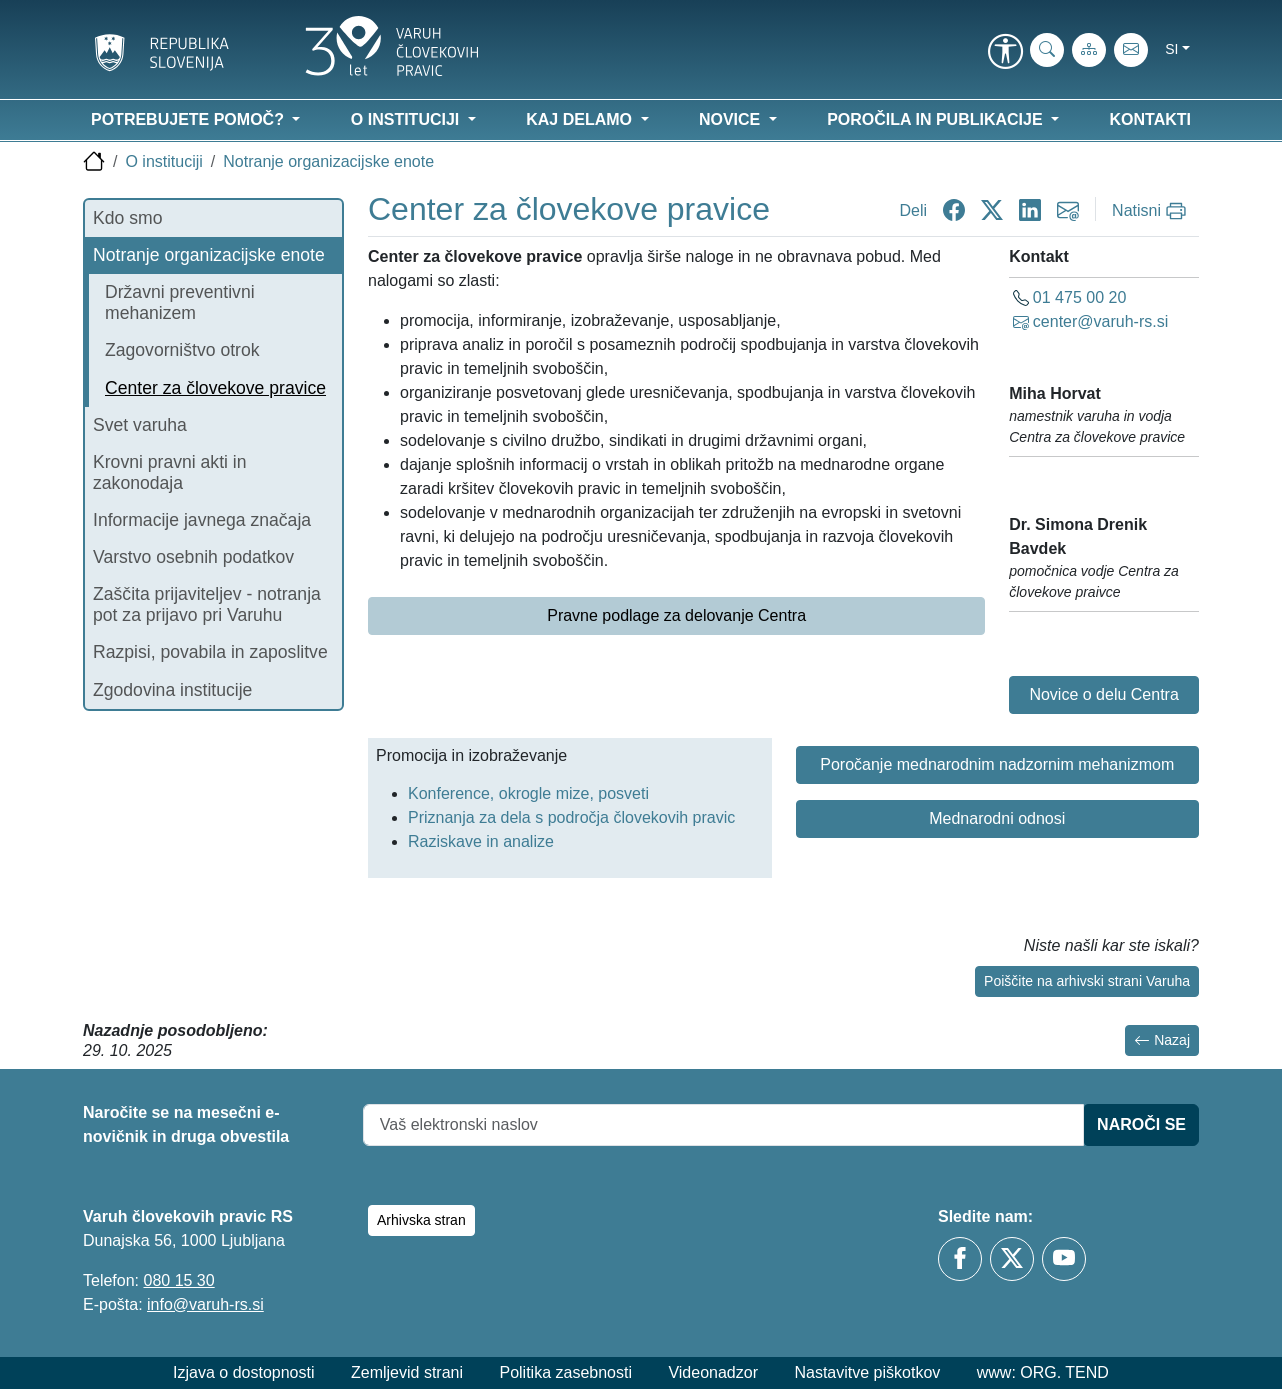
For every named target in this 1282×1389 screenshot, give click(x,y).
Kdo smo (127, 218)
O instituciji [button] (407, 119)
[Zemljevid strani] (1089, 50)
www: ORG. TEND (1043, 1372)
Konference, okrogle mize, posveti (528, 793)
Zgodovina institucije (172, 690)
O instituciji (163, 161)
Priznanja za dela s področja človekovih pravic (571, 817)
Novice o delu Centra (1103, 694)
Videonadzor (713, 1372)
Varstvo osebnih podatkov (193, 557)
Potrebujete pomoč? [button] (189, 119)
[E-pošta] (1131, 50)
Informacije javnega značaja (202, 520)
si (1171, 49)
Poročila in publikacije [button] (937, 119)
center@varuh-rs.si (1100, 321)
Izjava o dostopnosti (243, 1372)
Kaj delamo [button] (581, 119)
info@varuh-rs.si (205, 1304)
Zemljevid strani (407, 1372)
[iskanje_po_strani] (1047, 50)
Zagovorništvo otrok (182, 350)
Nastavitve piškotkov (867, 1372)
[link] (1005, 53)
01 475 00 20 (1079, 297)
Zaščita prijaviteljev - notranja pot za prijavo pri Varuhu (207, 604)
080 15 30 (178, 1280)
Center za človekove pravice (215, 388)
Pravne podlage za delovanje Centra (676, 615)
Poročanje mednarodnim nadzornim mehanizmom (997, 764)
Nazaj (1162, 1040)
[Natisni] (1151, 211)
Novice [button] (732, 119)
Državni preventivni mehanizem (180, 302)
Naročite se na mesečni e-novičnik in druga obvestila (186, 1124)
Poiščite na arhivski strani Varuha (1087, 981)
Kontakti (1150, 119)
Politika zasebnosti (565, 1372)
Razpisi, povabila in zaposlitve (210, 652)
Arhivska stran (421, 1220)
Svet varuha (140, 425)
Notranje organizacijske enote (328, 161)
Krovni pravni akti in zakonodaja (170, 472)
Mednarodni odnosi (997, 818)
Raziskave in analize (481, 841)
